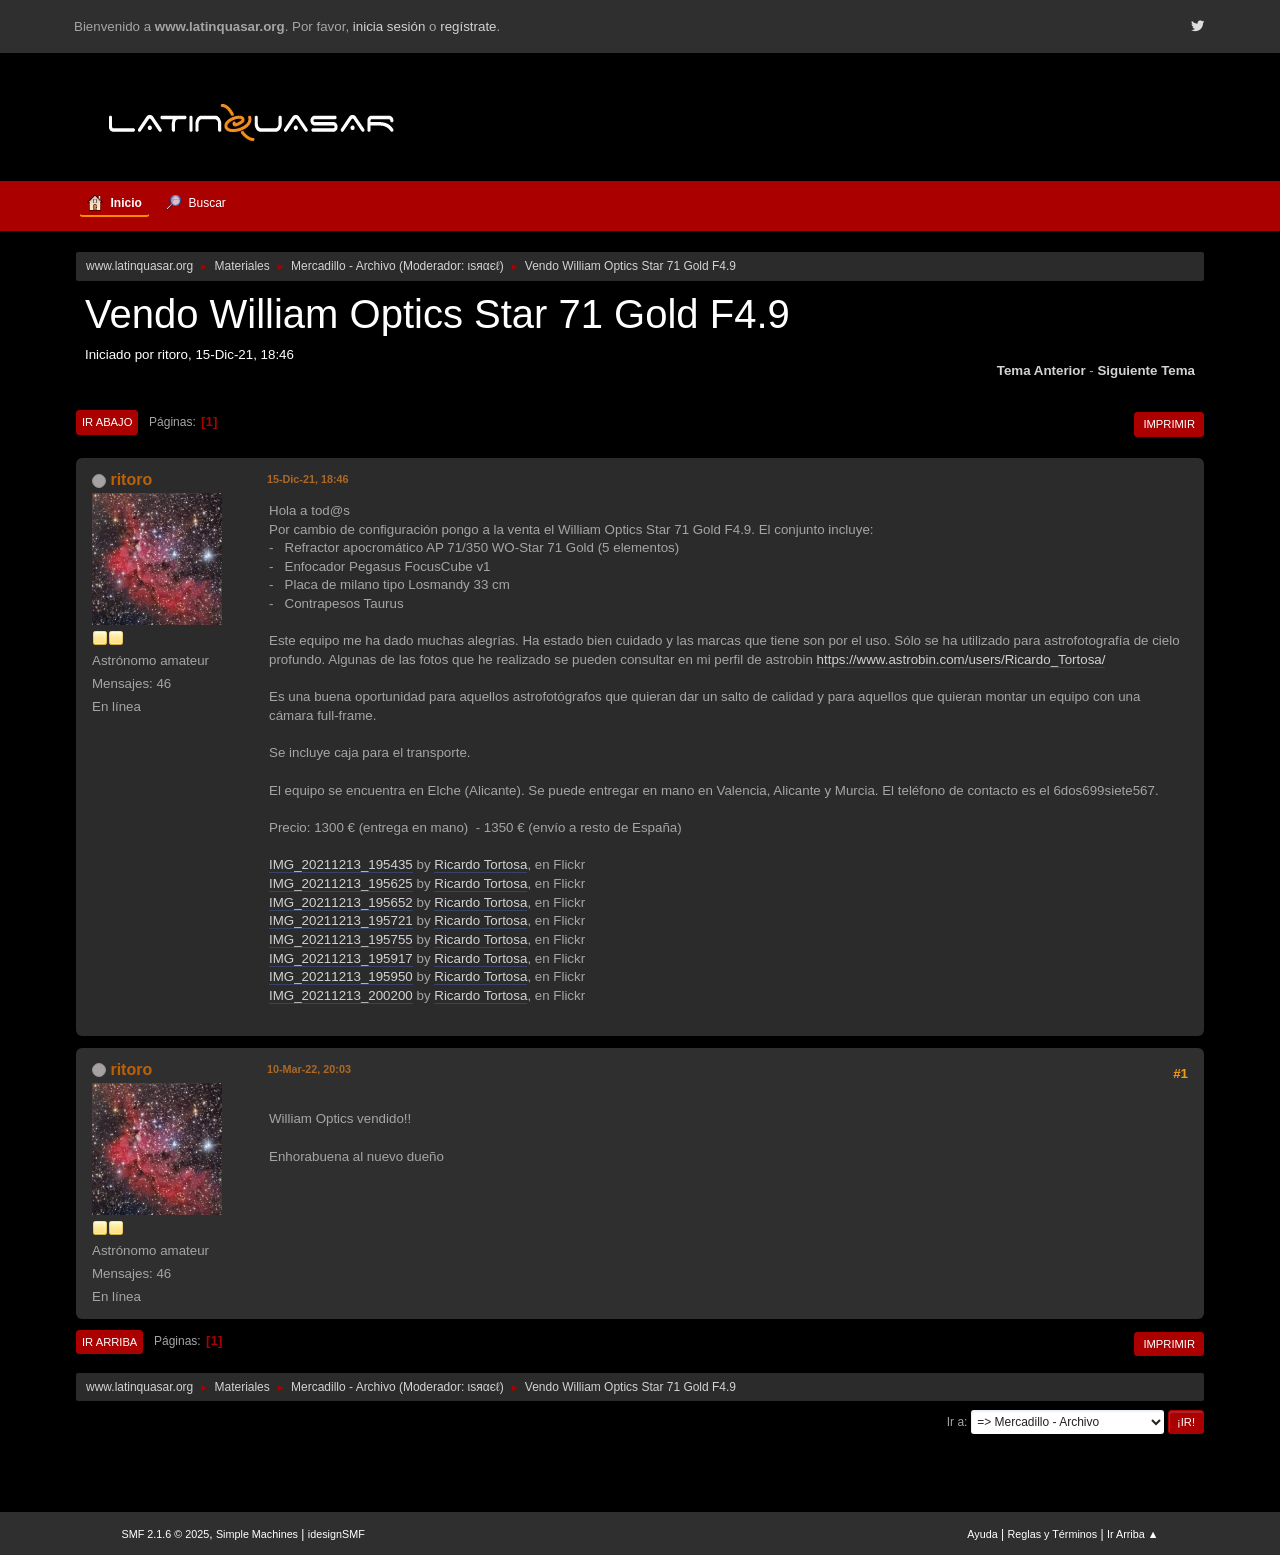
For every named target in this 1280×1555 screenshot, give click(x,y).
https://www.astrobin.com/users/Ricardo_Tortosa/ (961, 659)
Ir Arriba (109, 1342)
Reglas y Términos (1053, 1534)
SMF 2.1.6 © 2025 (166, 1534)
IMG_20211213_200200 (341, 995)
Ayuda (982, 1534)
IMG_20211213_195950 (341, 976)
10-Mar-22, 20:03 (309, 1069)
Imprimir (1169, 424)
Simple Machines (257, 1534)
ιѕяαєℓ (484, 266)
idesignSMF (336, 1534)
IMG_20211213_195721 (341, 920)
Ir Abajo (107, 422)
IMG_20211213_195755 (341, 939)
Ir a (955, 1422)
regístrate (468, 26)
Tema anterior (1041, 370)
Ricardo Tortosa (480, 864)
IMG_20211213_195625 (341, 883)
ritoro (131, 479)
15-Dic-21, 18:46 (308, 479)
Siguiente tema (1146, 370)
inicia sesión (389, 26)
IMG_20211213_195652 (341, 902)
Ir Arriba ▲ (1132, 1534)
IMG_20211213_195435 (341, 864)
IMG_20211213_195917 (341, 958)
